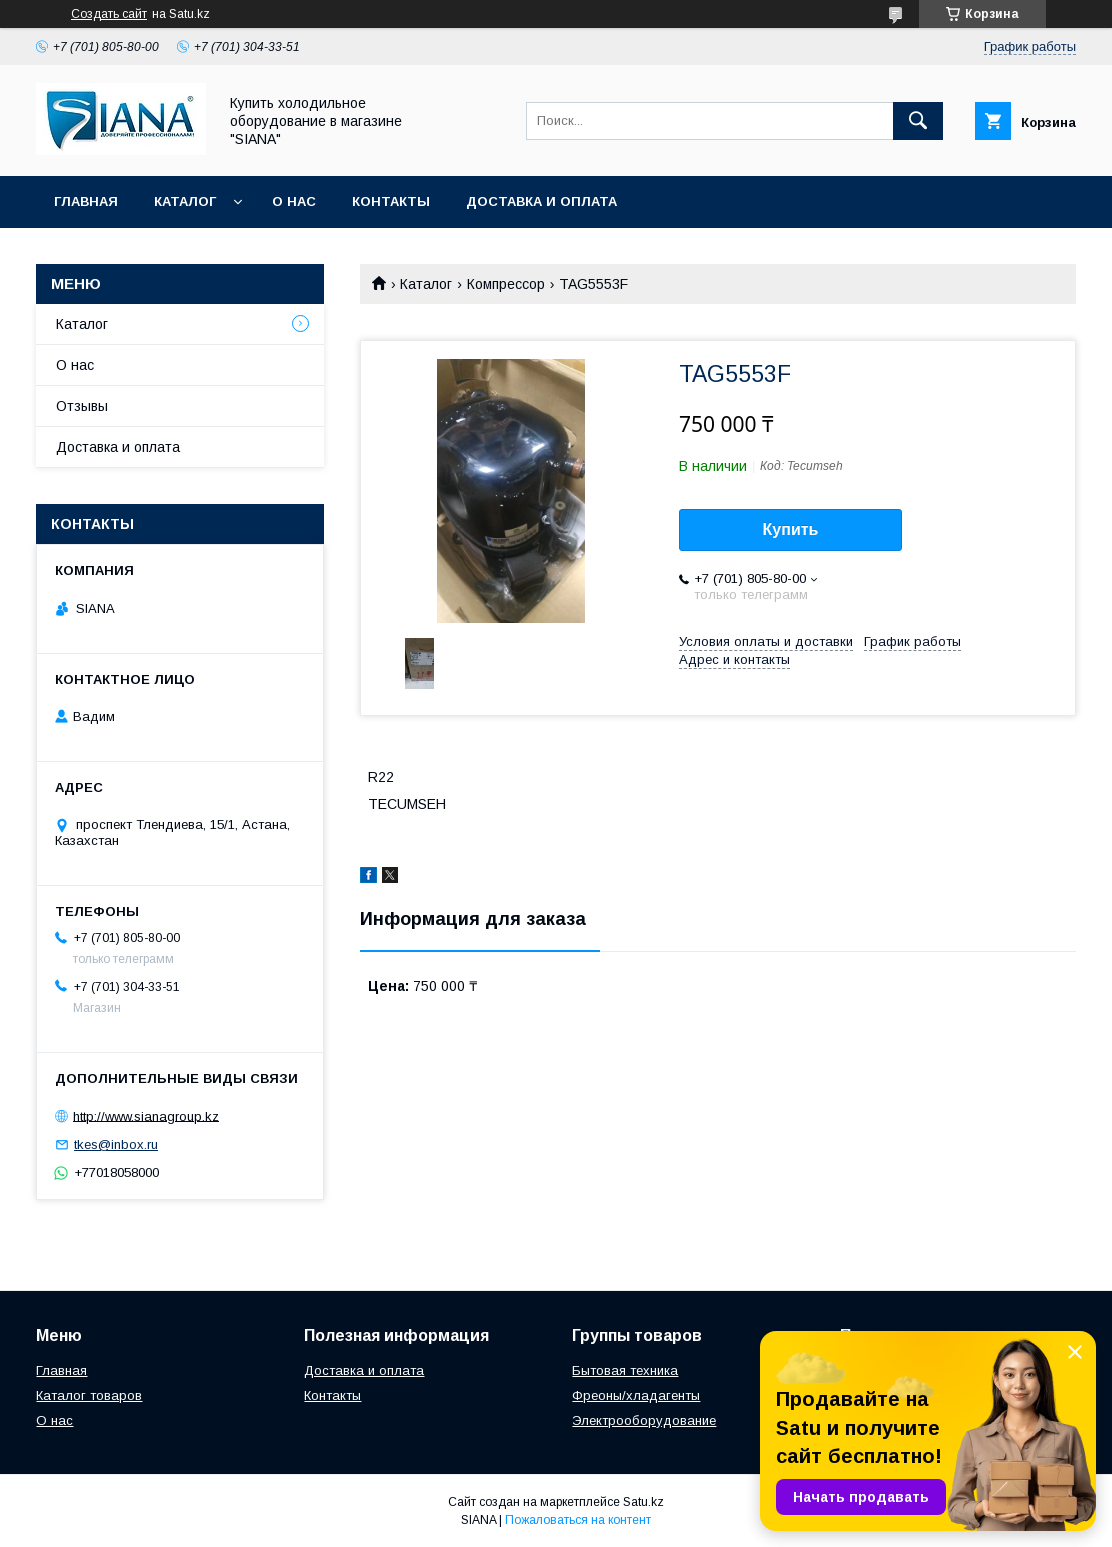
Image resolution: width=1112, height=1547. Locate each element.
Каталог (185, 201)
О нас (294, 201)
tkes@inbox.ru (116, 1144)
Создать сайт (109, 14)
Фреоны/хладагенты (636, 1395)
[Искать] (918, 121)
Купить (791, 529)
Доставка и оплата (541, 201)
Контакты (391, 201)
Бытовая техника (625, 1370)
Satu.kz (643, 1502)
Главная (86, 201)
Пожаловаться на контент (578, 1520)
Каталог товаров (89, 1395)
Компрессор (506, 284)
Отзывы (82, 406)
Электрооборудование (644, 1420)
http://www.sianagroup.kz (146, 1115)
